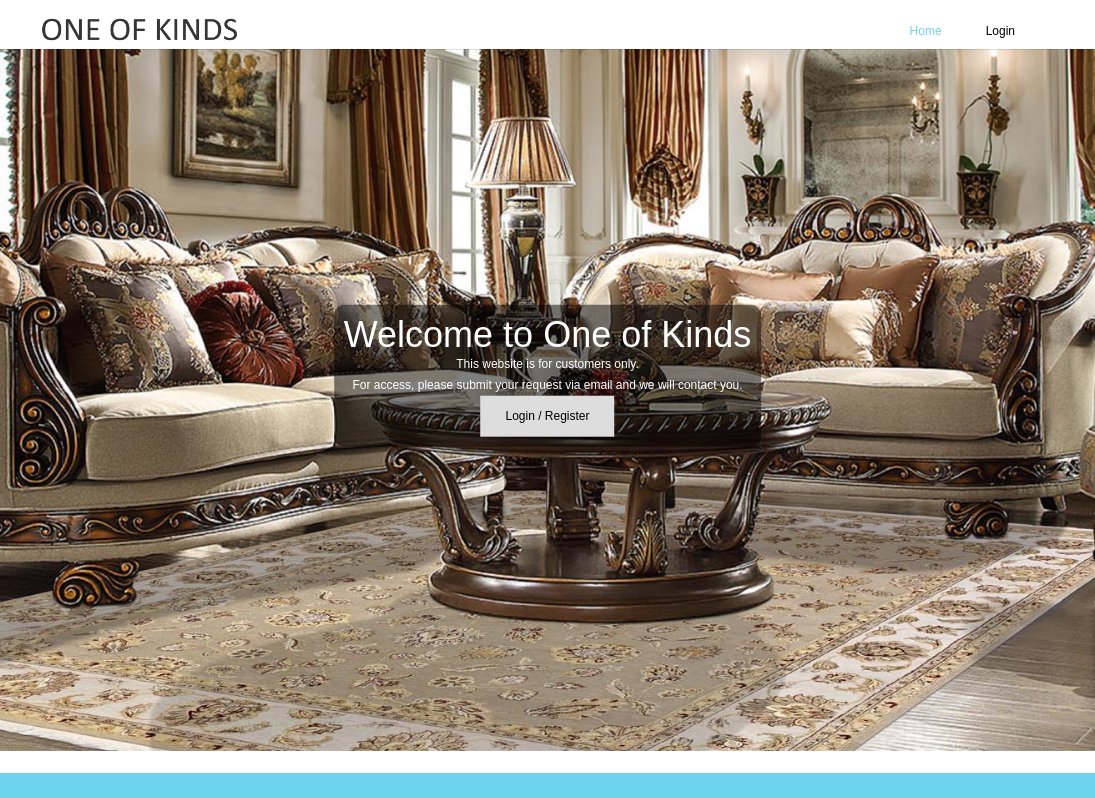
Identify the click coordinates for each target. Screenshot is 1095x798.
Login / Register (547, 416)
